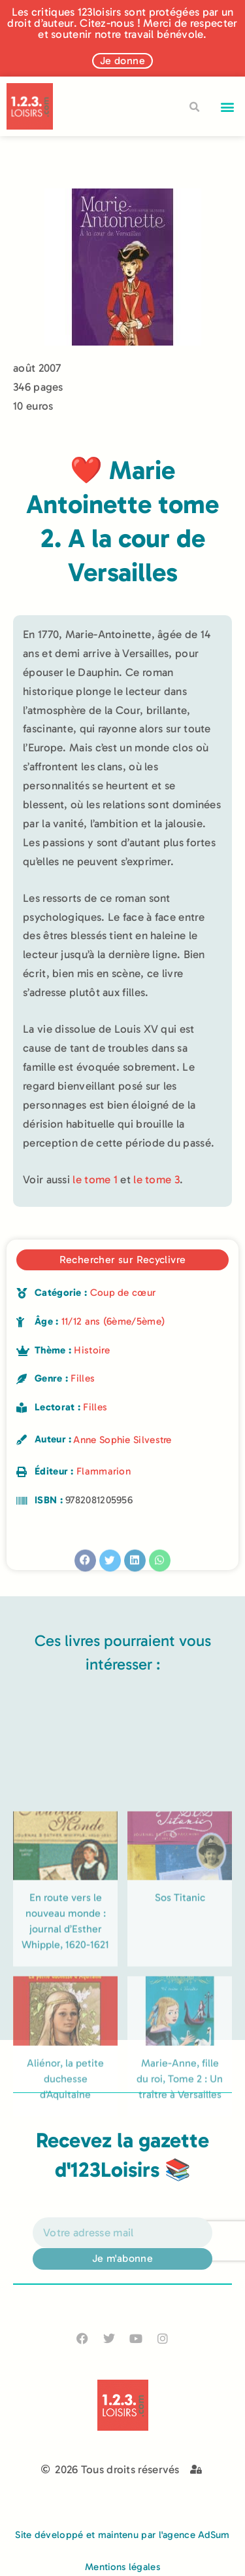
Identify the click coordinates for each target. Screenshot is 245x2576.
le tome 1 (95, 1179)
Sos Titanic (180, 2030)
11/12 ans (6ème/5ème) (113, 1321)
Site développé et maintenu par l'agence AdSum (122, 2535)
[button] (227, 106)
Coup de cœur (123, 1292)
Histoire (91, 1350)
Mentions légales (122, 2567)
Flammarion (103, 1471)
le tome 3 (156, 1179)
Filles (83, 1378)
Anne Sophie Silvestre (122, 1440)
